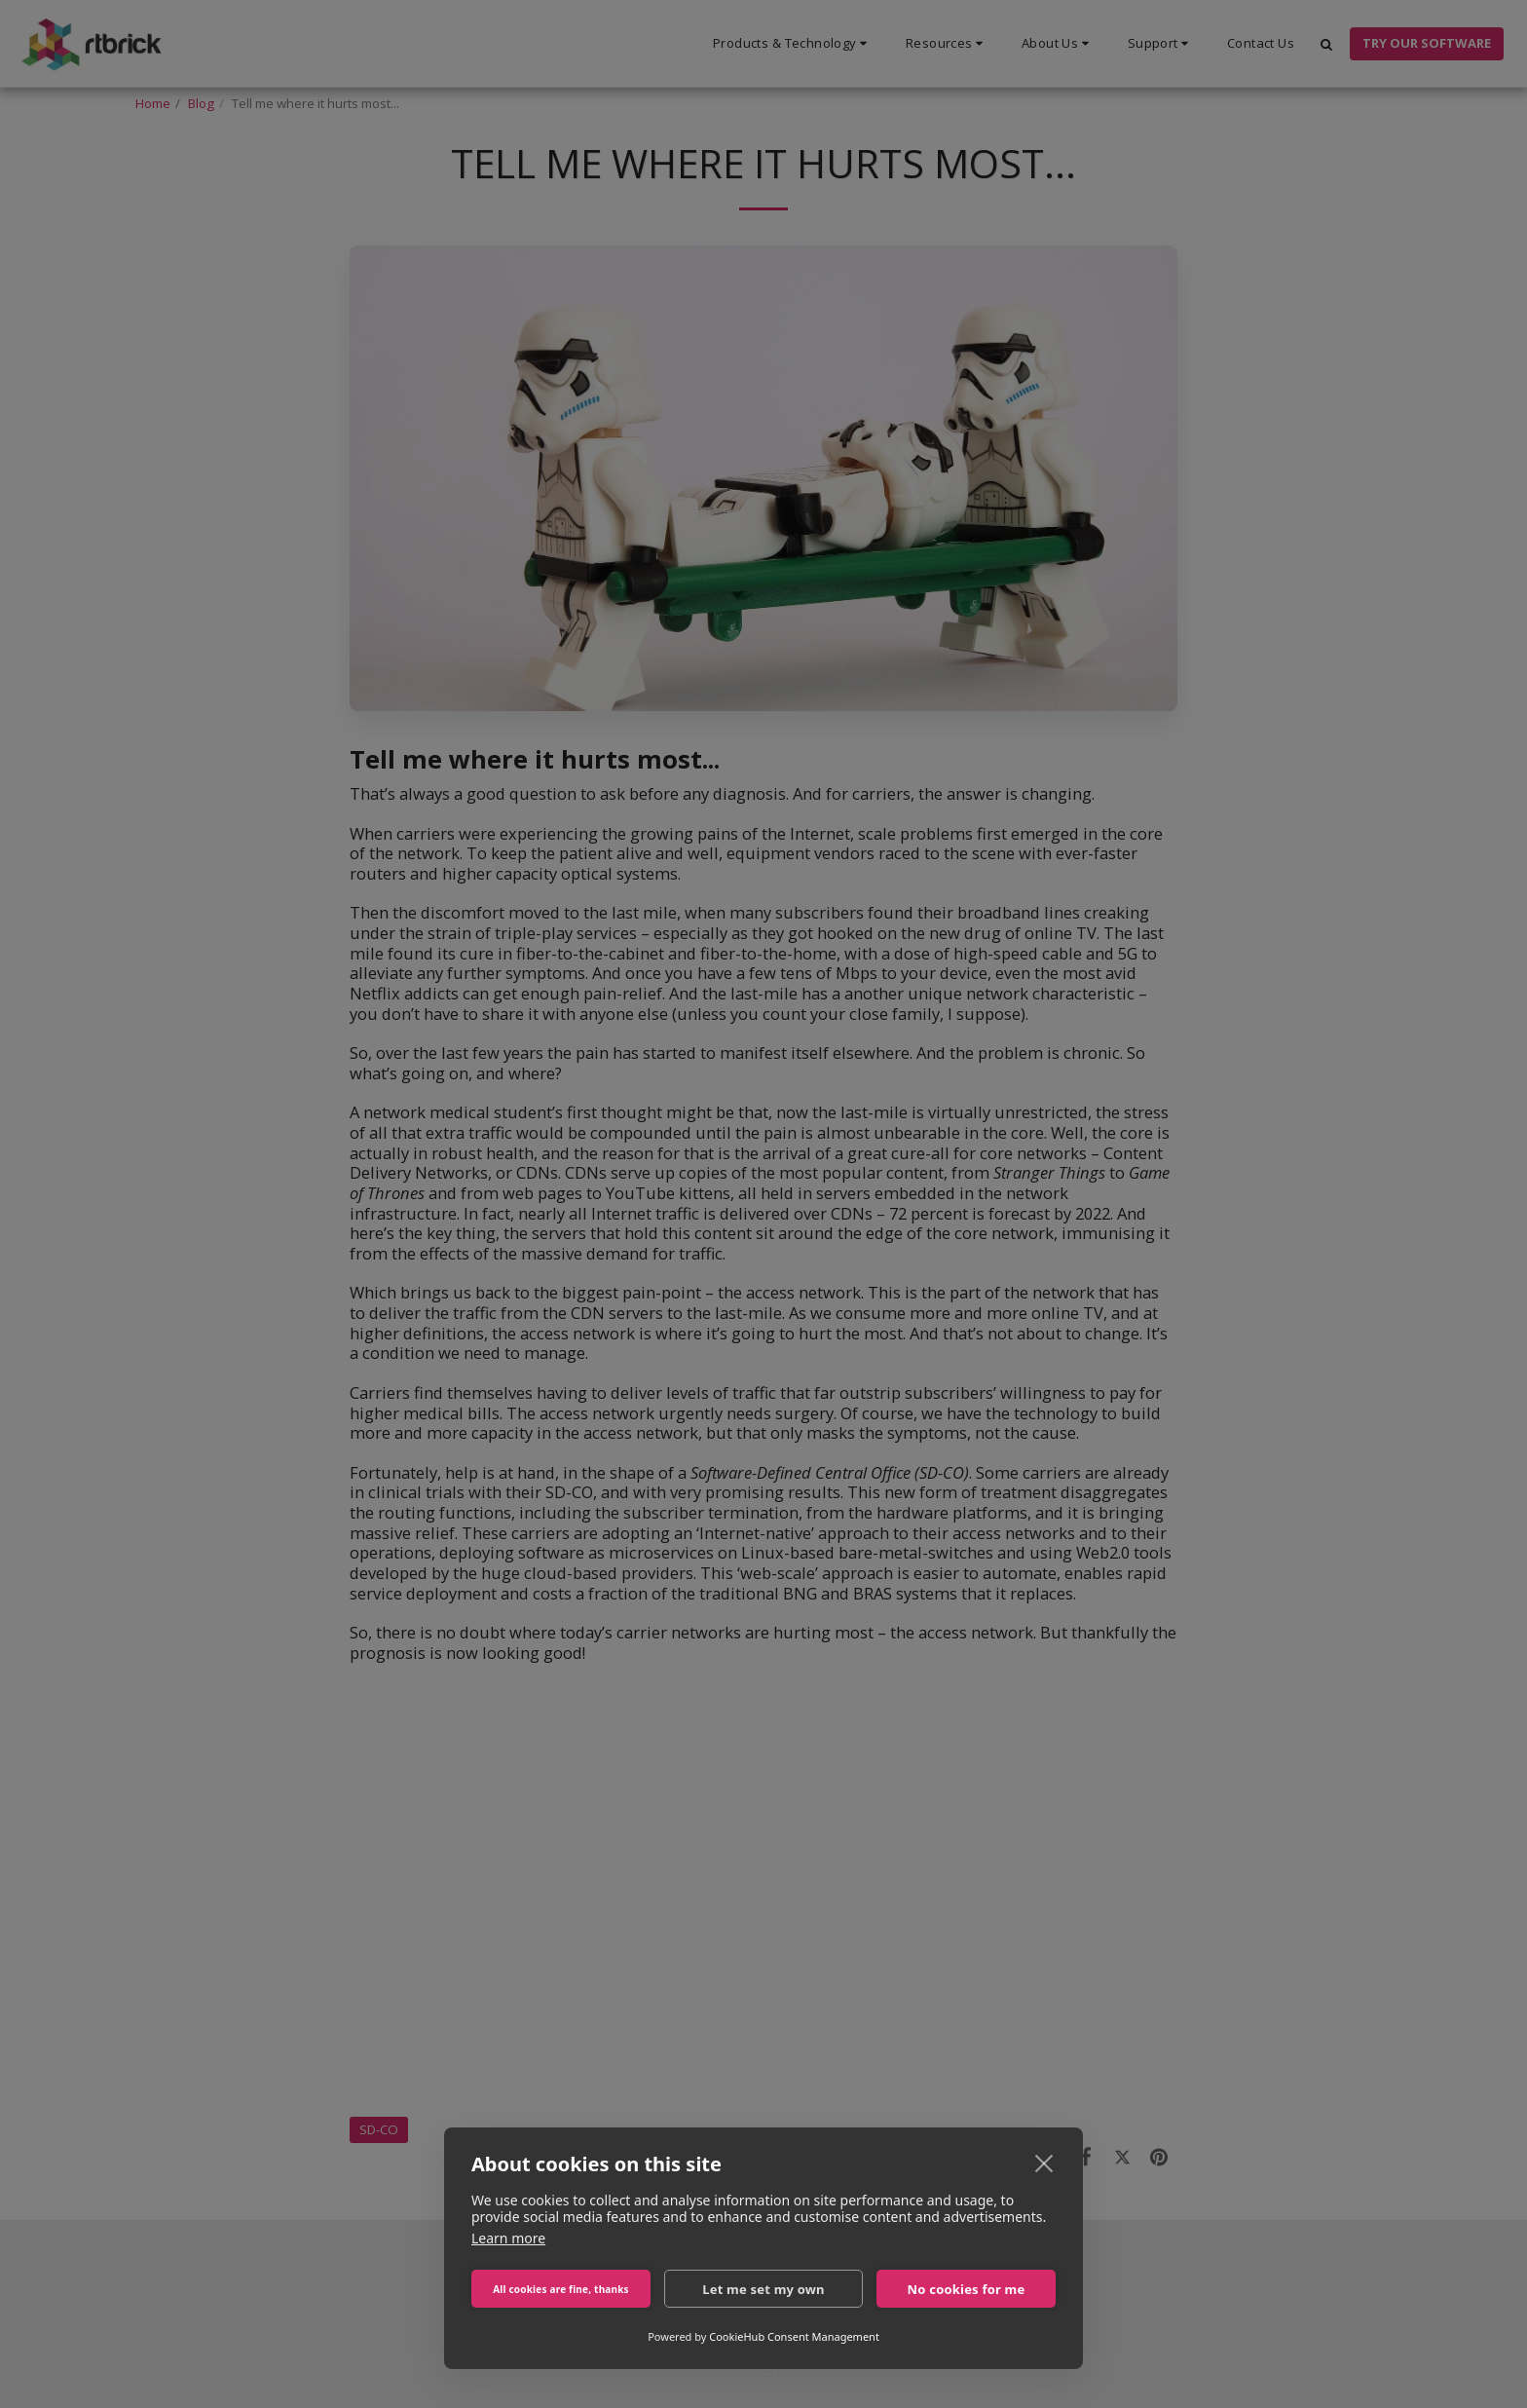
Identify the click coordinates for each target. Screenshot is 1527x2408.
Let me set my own (763, 2289)
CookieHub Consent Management (794, 2336)
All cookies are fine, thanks (561, 2289)
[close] (1044, 2162)
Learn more (508, 2238)
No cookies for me (966, 2289)
